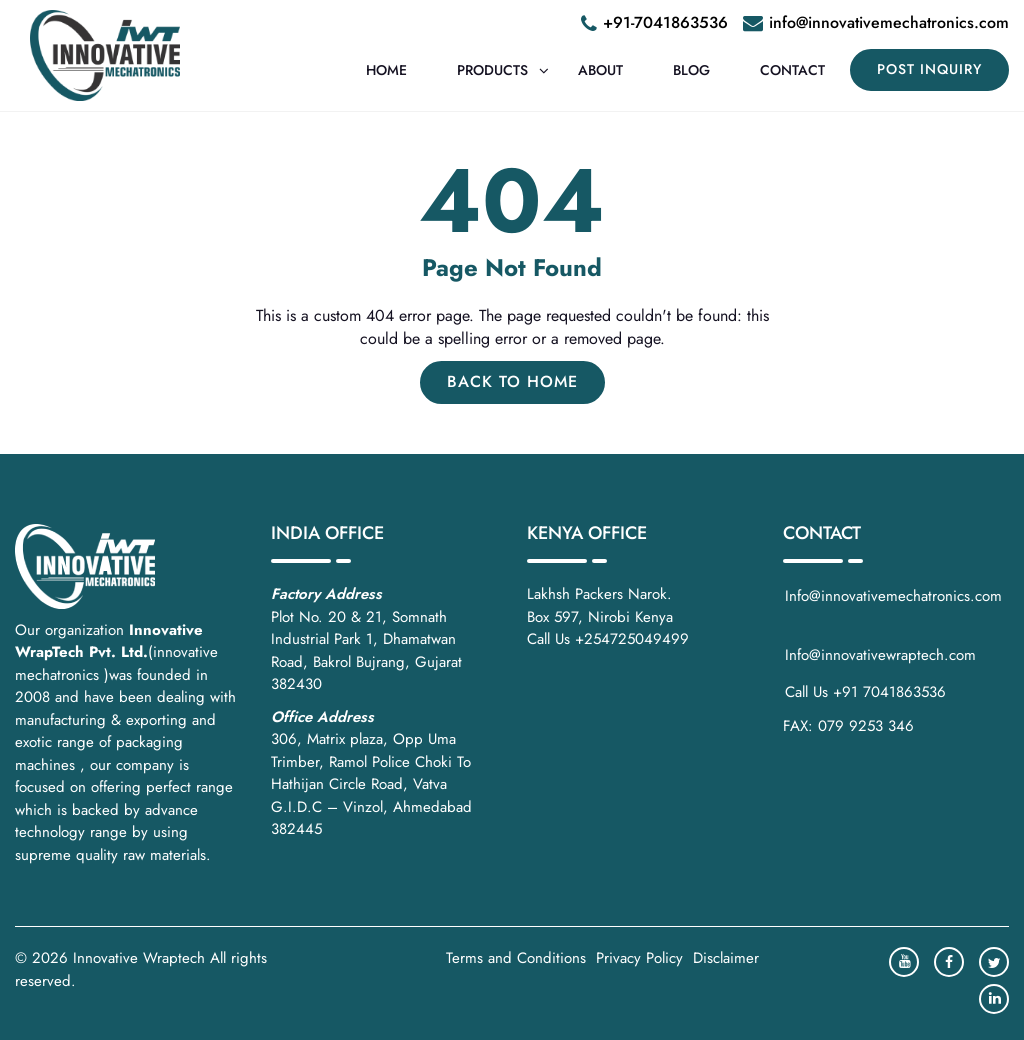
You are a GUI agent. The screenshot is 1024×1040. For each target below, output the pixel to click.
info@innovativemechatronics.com (889, 22)
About (600, 70)
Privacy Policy (639, 958)
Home (386, 70)
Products (492, 70)
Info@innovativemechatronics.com (896, 607)
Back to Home (512, 381)
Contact (792, 70)
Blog (691, 70)
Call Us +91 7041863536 (865, 692)
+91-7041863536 (665, 22)
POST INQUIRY (929, 69)
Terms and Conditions (516, 958)
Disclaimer (726, 958)
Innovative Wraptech (139, 958)
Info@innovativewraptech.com (880, 655)
